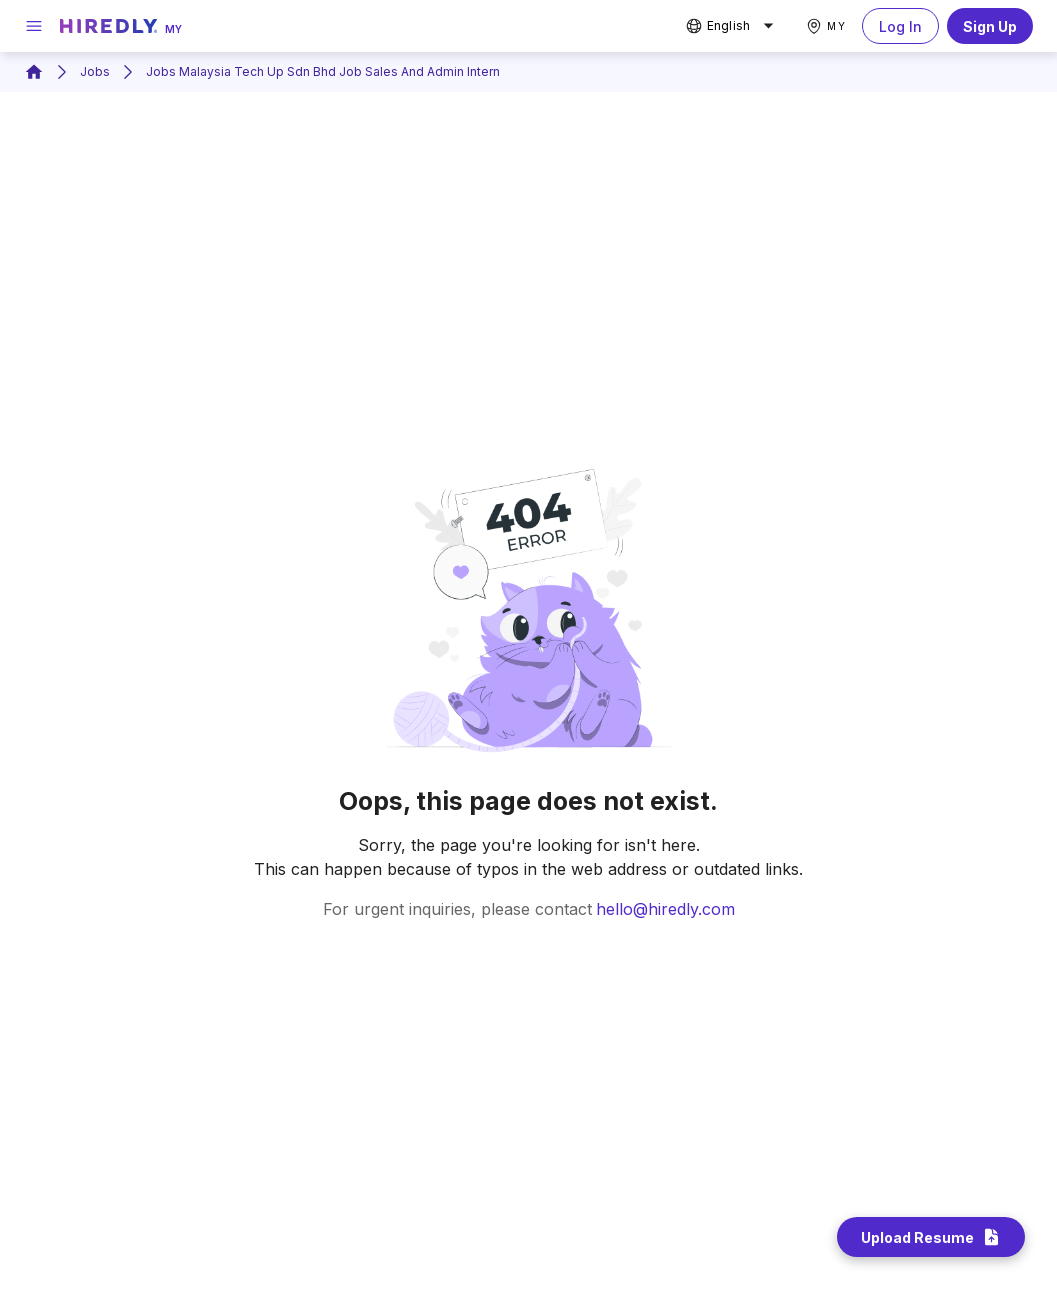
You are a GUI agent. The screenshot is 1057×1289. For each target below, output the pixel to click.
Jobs (95, 71)
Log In (900, 26)
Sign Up (990, 26)
